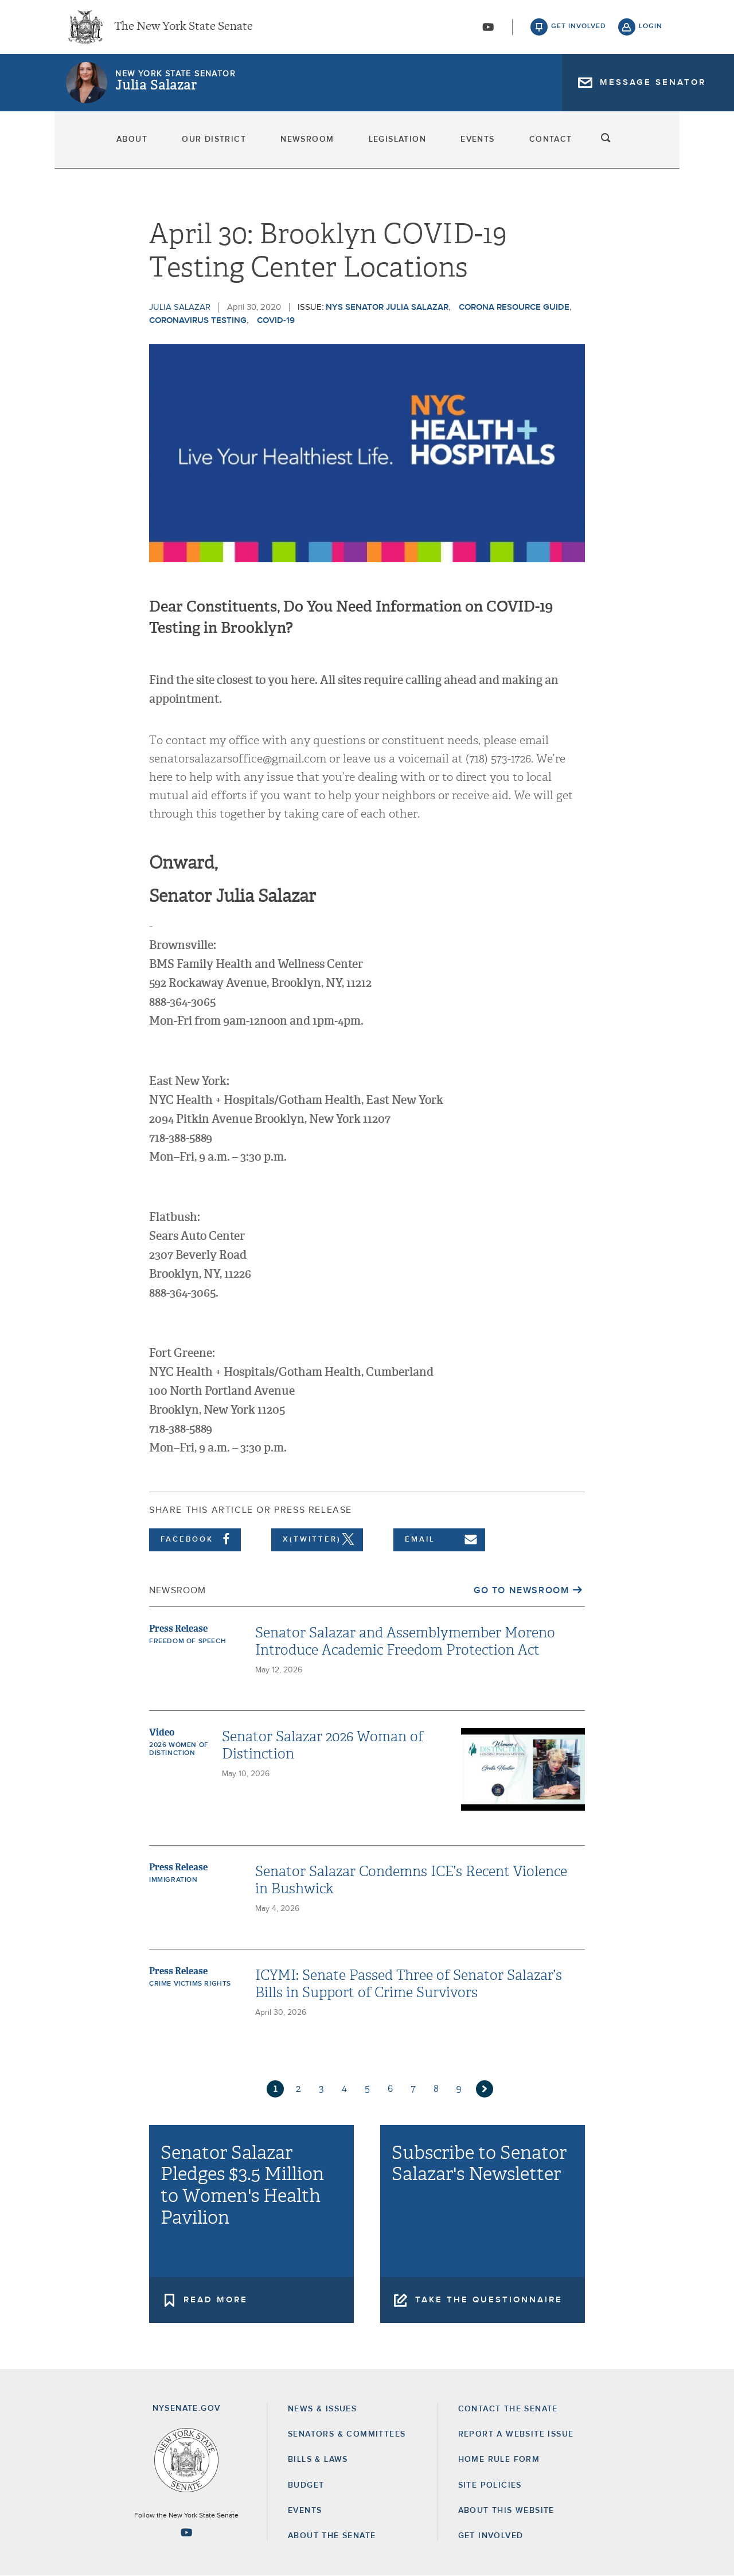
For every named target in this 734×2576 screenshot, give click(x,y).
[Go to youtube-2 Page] (186, 2532)
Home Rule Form (499, 2460)
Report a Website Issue (516, 2434)
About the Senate (332, 2536)
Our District (185, 143)
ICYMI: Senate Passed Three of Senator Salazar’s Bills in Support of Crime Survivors (408, 1984)
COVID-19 (276, 320)
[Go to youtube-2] (488, 29)
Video (161, 1732)
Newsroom (294, 143)
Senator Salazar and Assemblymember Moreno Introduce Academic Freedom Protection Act (405, 1641)
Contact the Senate (508, 2409)
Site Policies (490, 2485)
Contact (586, 143)
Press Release (178, 1628)
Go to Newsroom (521, 1590)
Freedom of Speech (187, 1641)
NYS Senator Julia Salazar (387, 307)
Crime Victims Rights (190, 1983)
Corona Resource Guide (514, 307)
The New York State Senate (183, 28)
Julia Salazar (156, 89)
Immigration (173, 1880)
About (87, 143)
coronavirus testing (198, 320)
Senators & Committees (346, 2434)
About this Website (506, 2511)
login (650, 28)
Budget (306, 2485)
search (650, 143)
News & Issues (322, 2409)
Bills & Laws (318, 2460)
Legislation (401, 143)
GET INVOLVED (491, 2536)
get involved (578, 28)
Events (497, 143)
